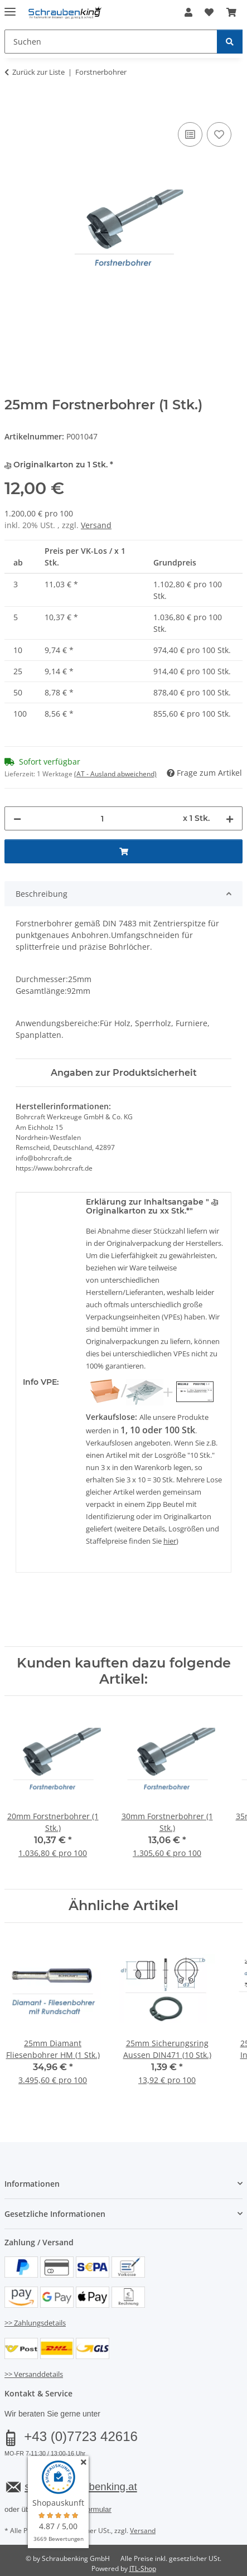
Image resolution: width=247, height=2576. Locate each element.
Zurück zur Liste (38, 72)
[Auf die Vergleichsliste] (190, 134)
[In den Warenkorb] (13, 107)
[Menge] (102, 818)
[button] (188, 12)
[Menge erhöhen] (229, 818)
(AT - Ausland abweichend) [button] (115, 774)
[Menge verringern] (17, 818)
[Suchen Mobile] (110, 42)
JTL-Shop (142, 2568)
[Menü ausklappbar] (10, 7)
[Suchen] (230, 42)
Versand (96, 525)
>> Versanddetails (33, 2374)
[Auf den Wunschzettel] (219, 134)
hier (169, 1541)
